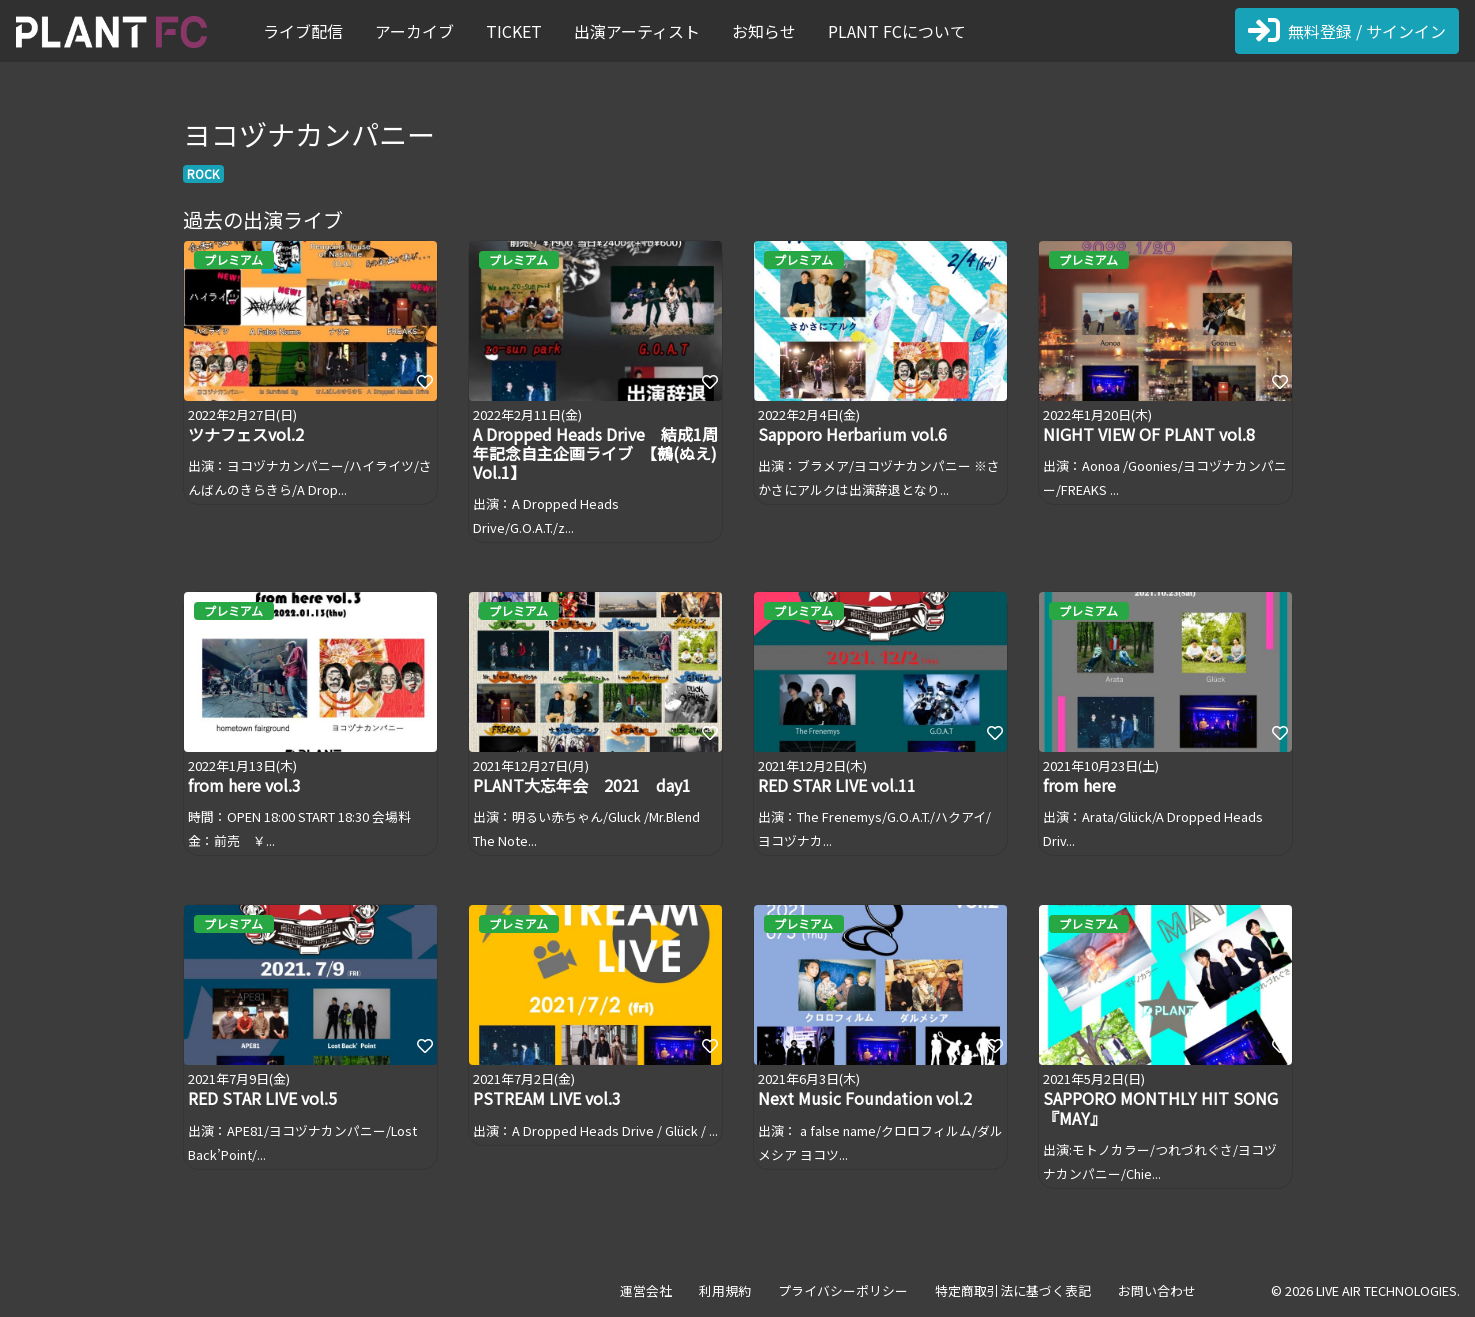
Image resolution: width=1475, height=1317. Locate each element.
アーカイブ (414, 31)
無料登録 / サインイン (1347, 31)
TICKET (514, 31)
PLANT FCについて (897, 31)
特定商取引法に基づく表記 (1013, 1290)
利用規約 (725, 1290)
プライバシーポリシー (843, 1290)
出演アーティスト (637, 31)
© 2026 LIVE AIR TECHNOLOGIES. (1365, 1290)
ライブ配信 (303, 31)
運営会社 (646, 1290)
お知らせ (764, 31)
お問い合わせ (1157, 1290)
